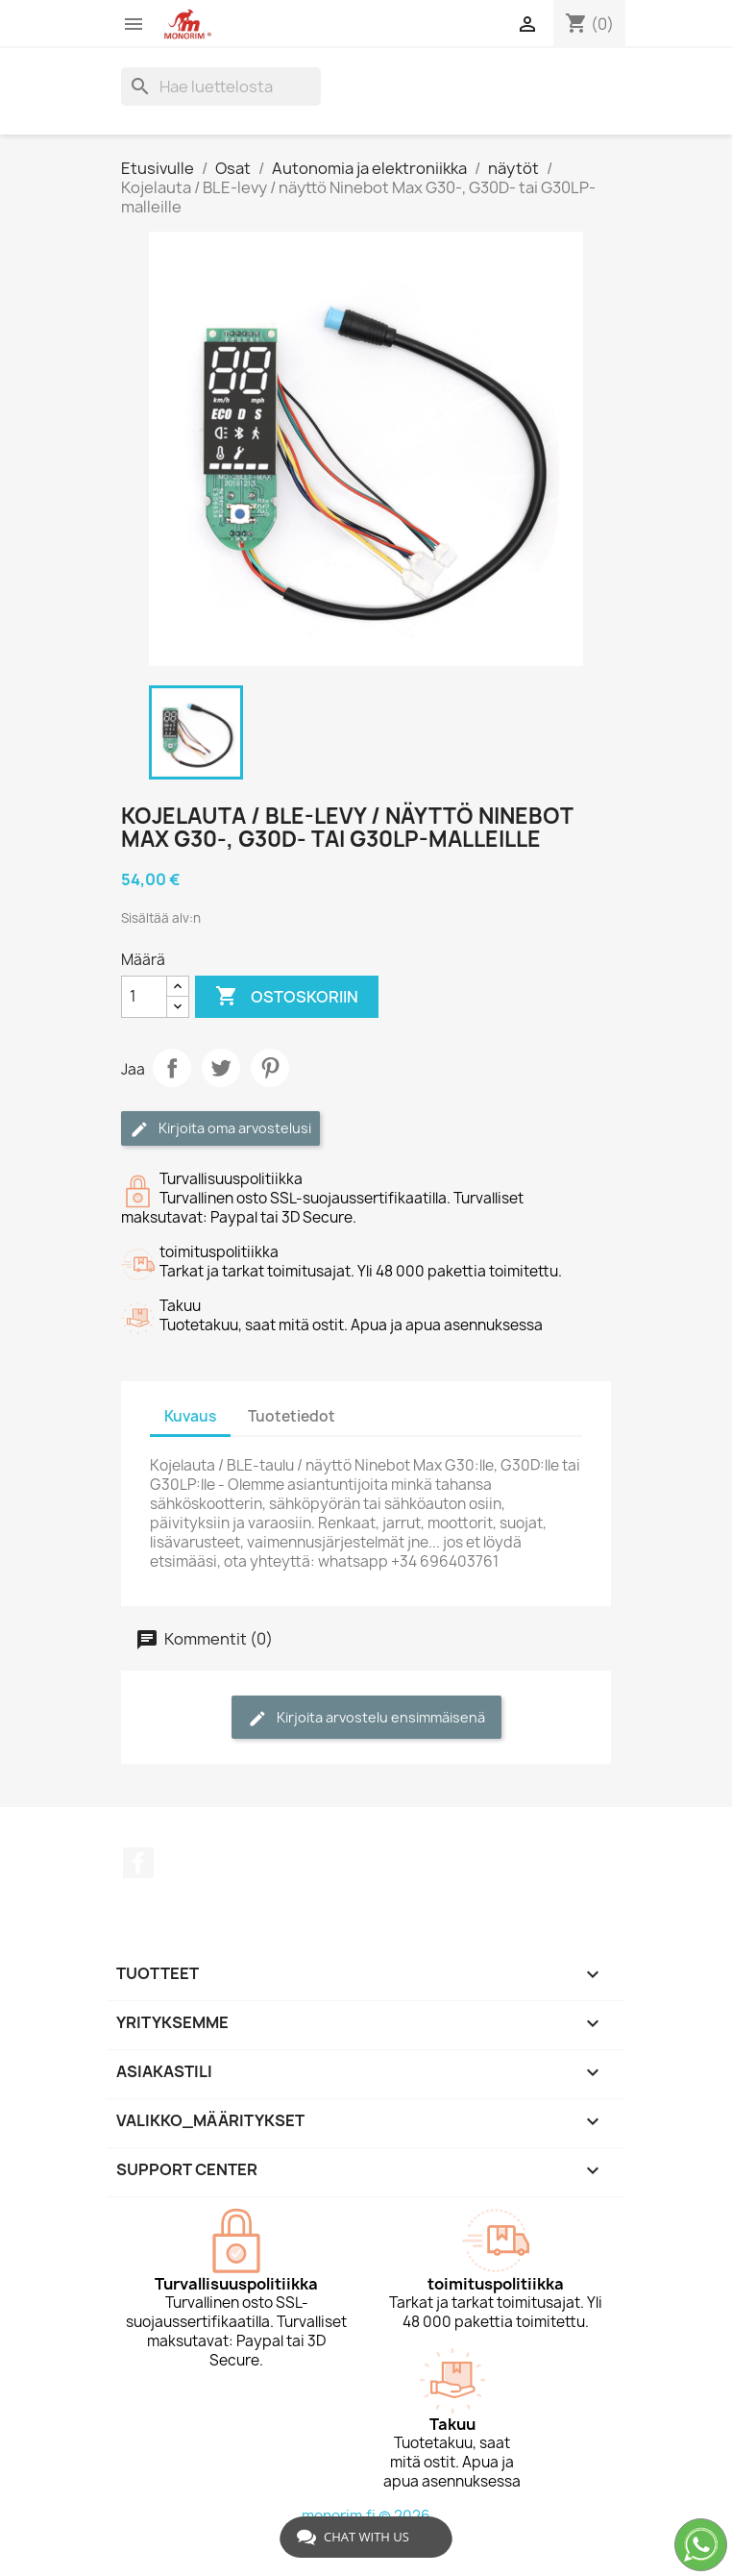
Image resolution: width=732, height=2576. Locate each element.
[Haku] (221, 86)
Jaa (172, 1068)
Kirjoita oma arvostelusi (220, 1129)
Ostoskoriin (286, 996)
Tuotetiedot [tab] (291, 1416)
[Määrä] (144, 997)
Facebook (138, 1862)
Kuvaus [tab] (190, 1416)
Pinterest (270, 1068)
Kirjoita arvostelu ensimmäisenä (366, 1718)
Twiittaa (221, 1068)
